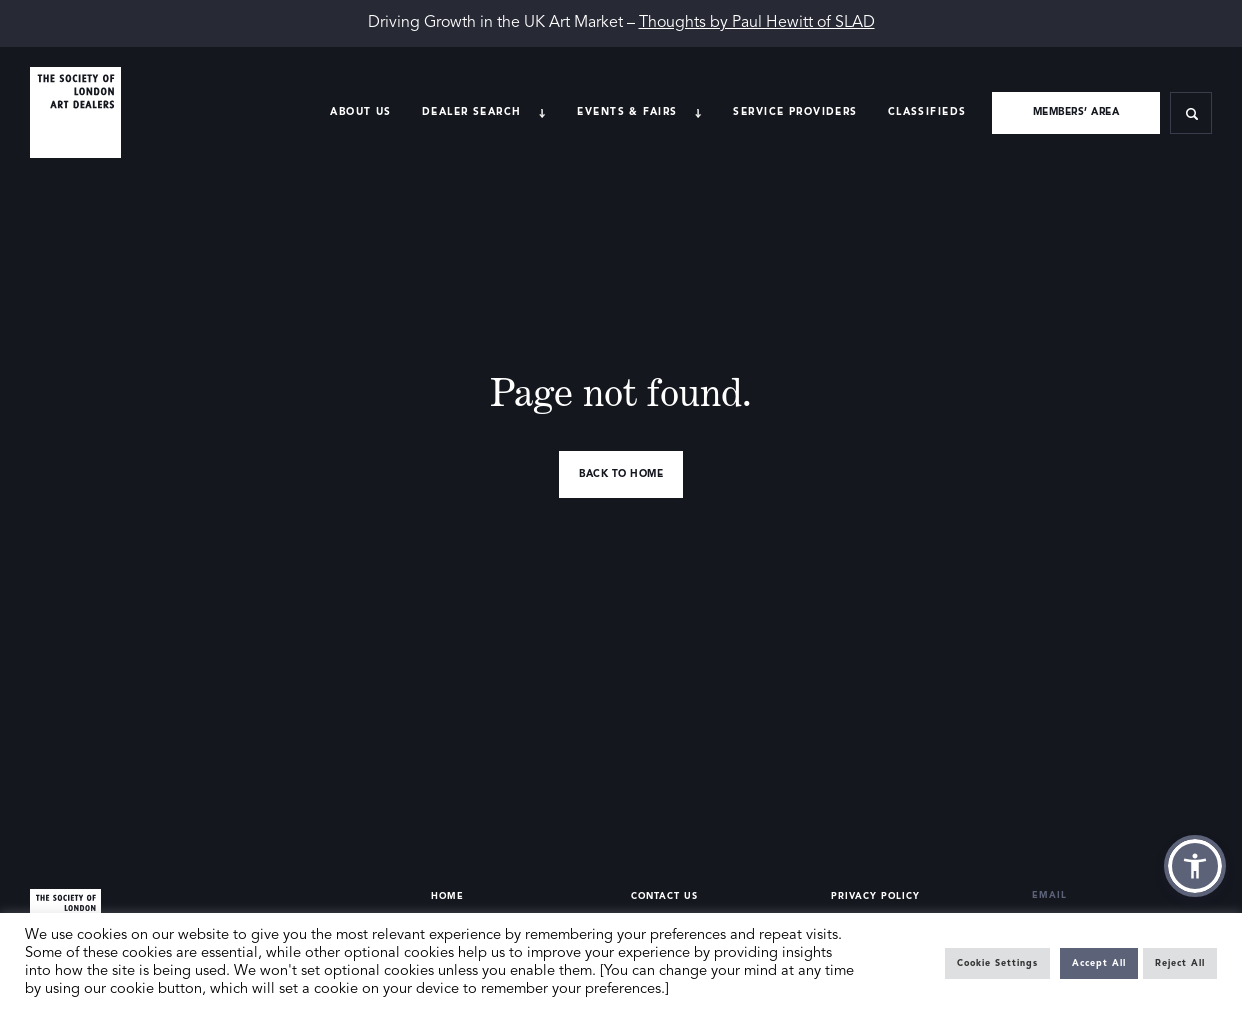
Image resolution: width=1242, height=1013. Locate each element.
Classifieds (927, 112)
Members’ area (1076, 112)
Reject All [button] (1180, 963)
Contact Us (664, 896)
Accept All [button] (1099, 963)
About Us (360, 112)
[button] (1195, 866)
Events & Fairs (627, 112)
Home (447, 896)
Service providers (795, 112)
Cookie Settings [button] (997, 963)
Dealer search (472, 112)
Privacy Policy (875, 896)
